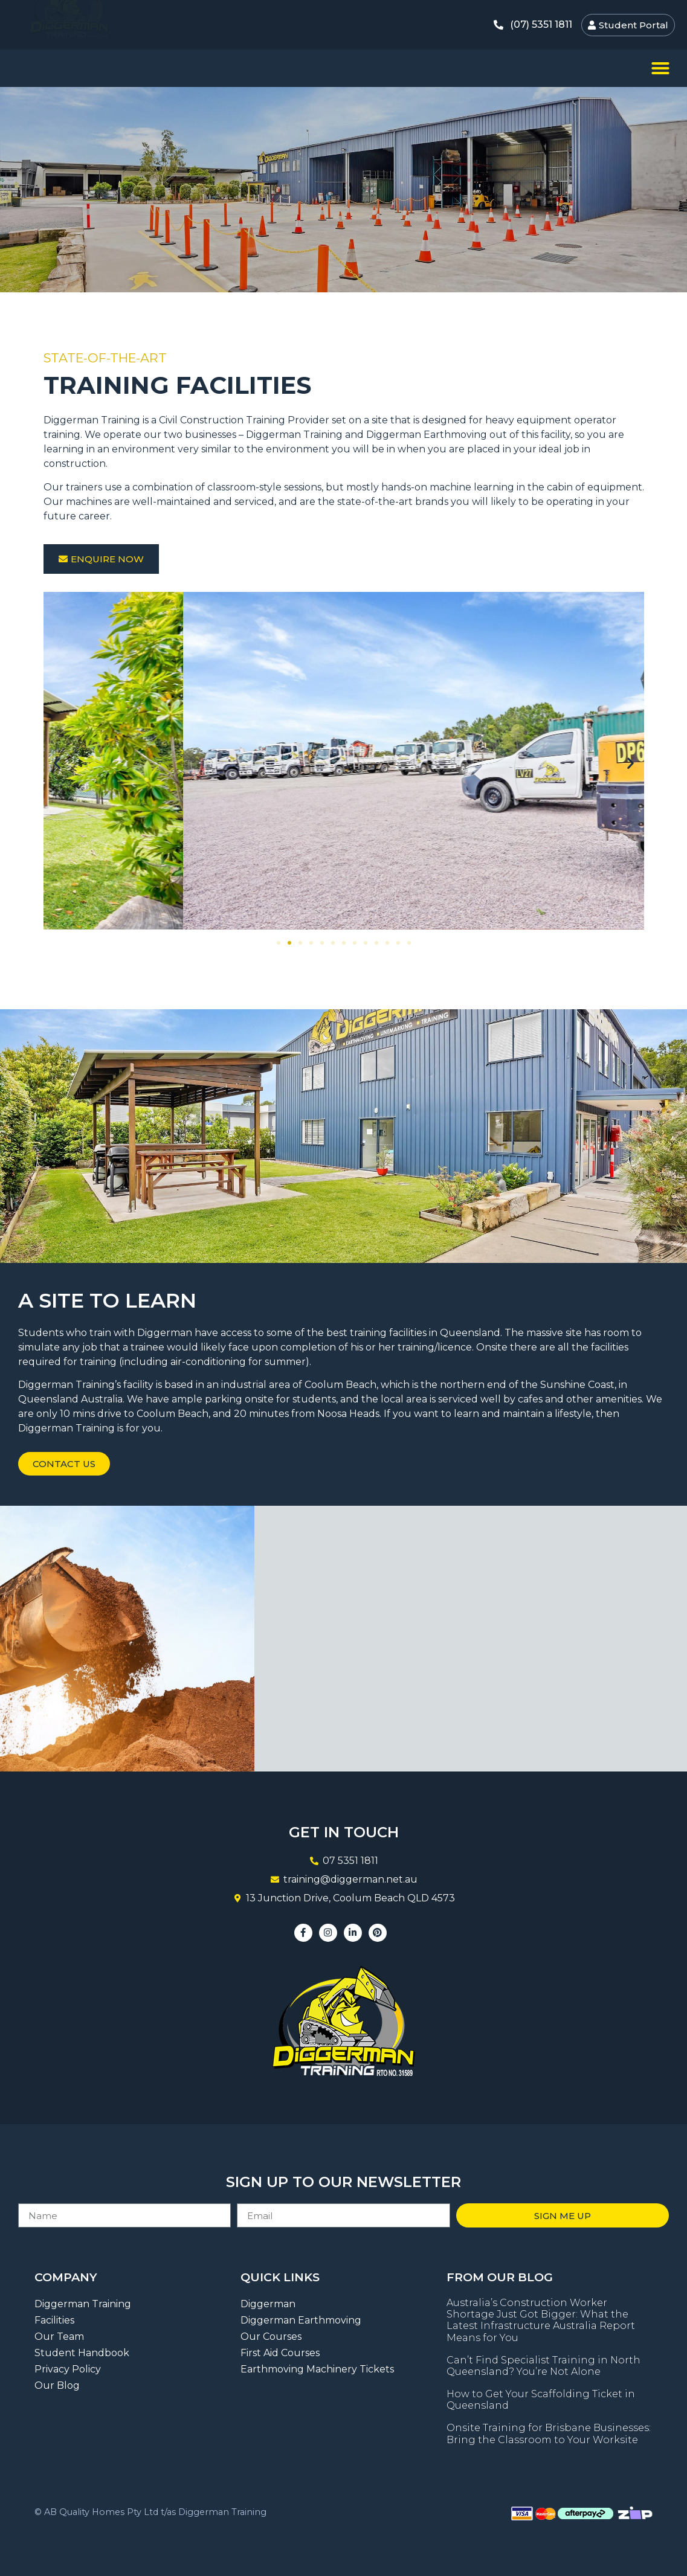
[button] (660, 68)
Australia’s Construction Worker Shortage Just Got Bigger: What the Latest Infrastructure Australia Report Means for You (541, 2320)
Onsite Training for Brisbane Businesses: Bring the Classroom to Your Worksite (549, 2433)
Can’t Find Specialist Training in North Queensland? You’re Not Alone (543, 2365)
